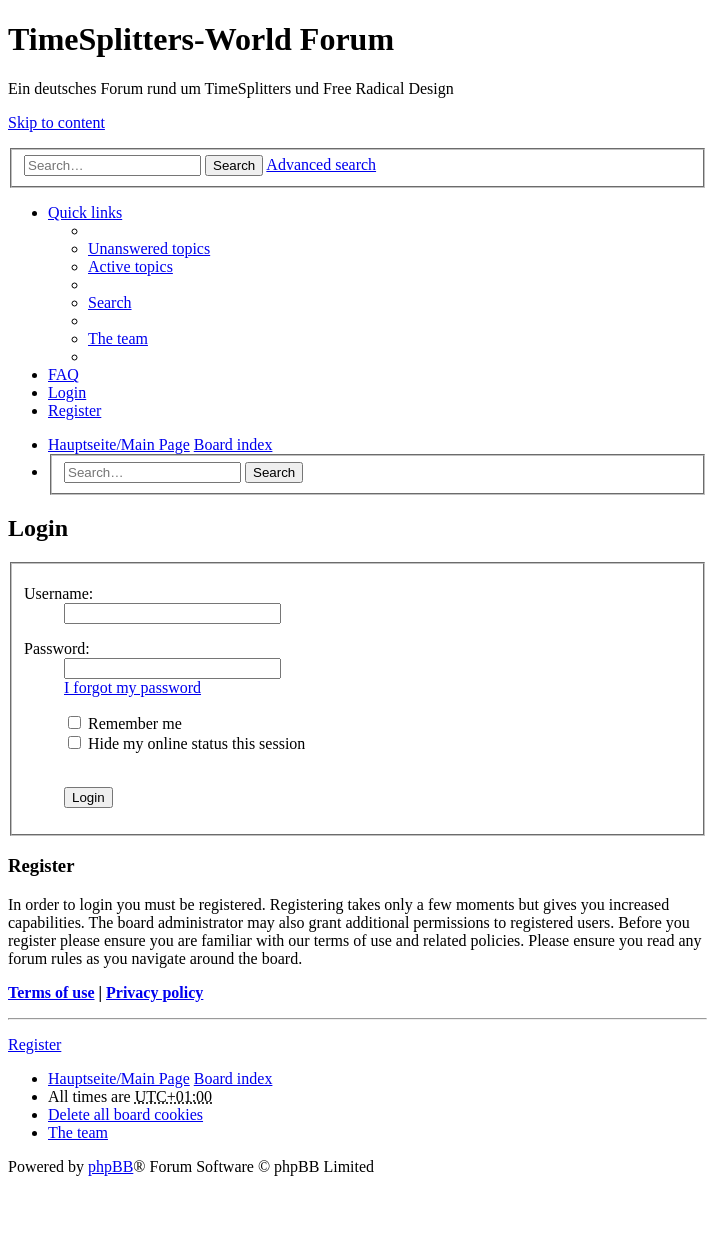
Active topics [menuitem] (130, 266)
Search (234, 165)
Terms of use (51, 992)
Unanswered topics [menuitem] (149, 248)
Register (34, 1044)
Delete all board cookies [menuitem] (125, 1114)
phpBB (110, 1166)
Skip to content (56, 122)
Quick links (85, 212)
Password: (57, 648)
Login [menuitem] (67, 392)
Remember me (125, 723)
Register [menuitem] (74, 410)
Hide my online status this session (186, 743)
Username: (58, 593)
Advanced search (321, 164)
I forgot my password (132, 687)
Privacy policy (154, 992)
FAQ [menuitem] (63, 374)
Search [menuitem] (110, 302)
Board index (233, 1078)
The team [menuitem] (118, 338)
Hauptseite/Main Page (119, 1078)
